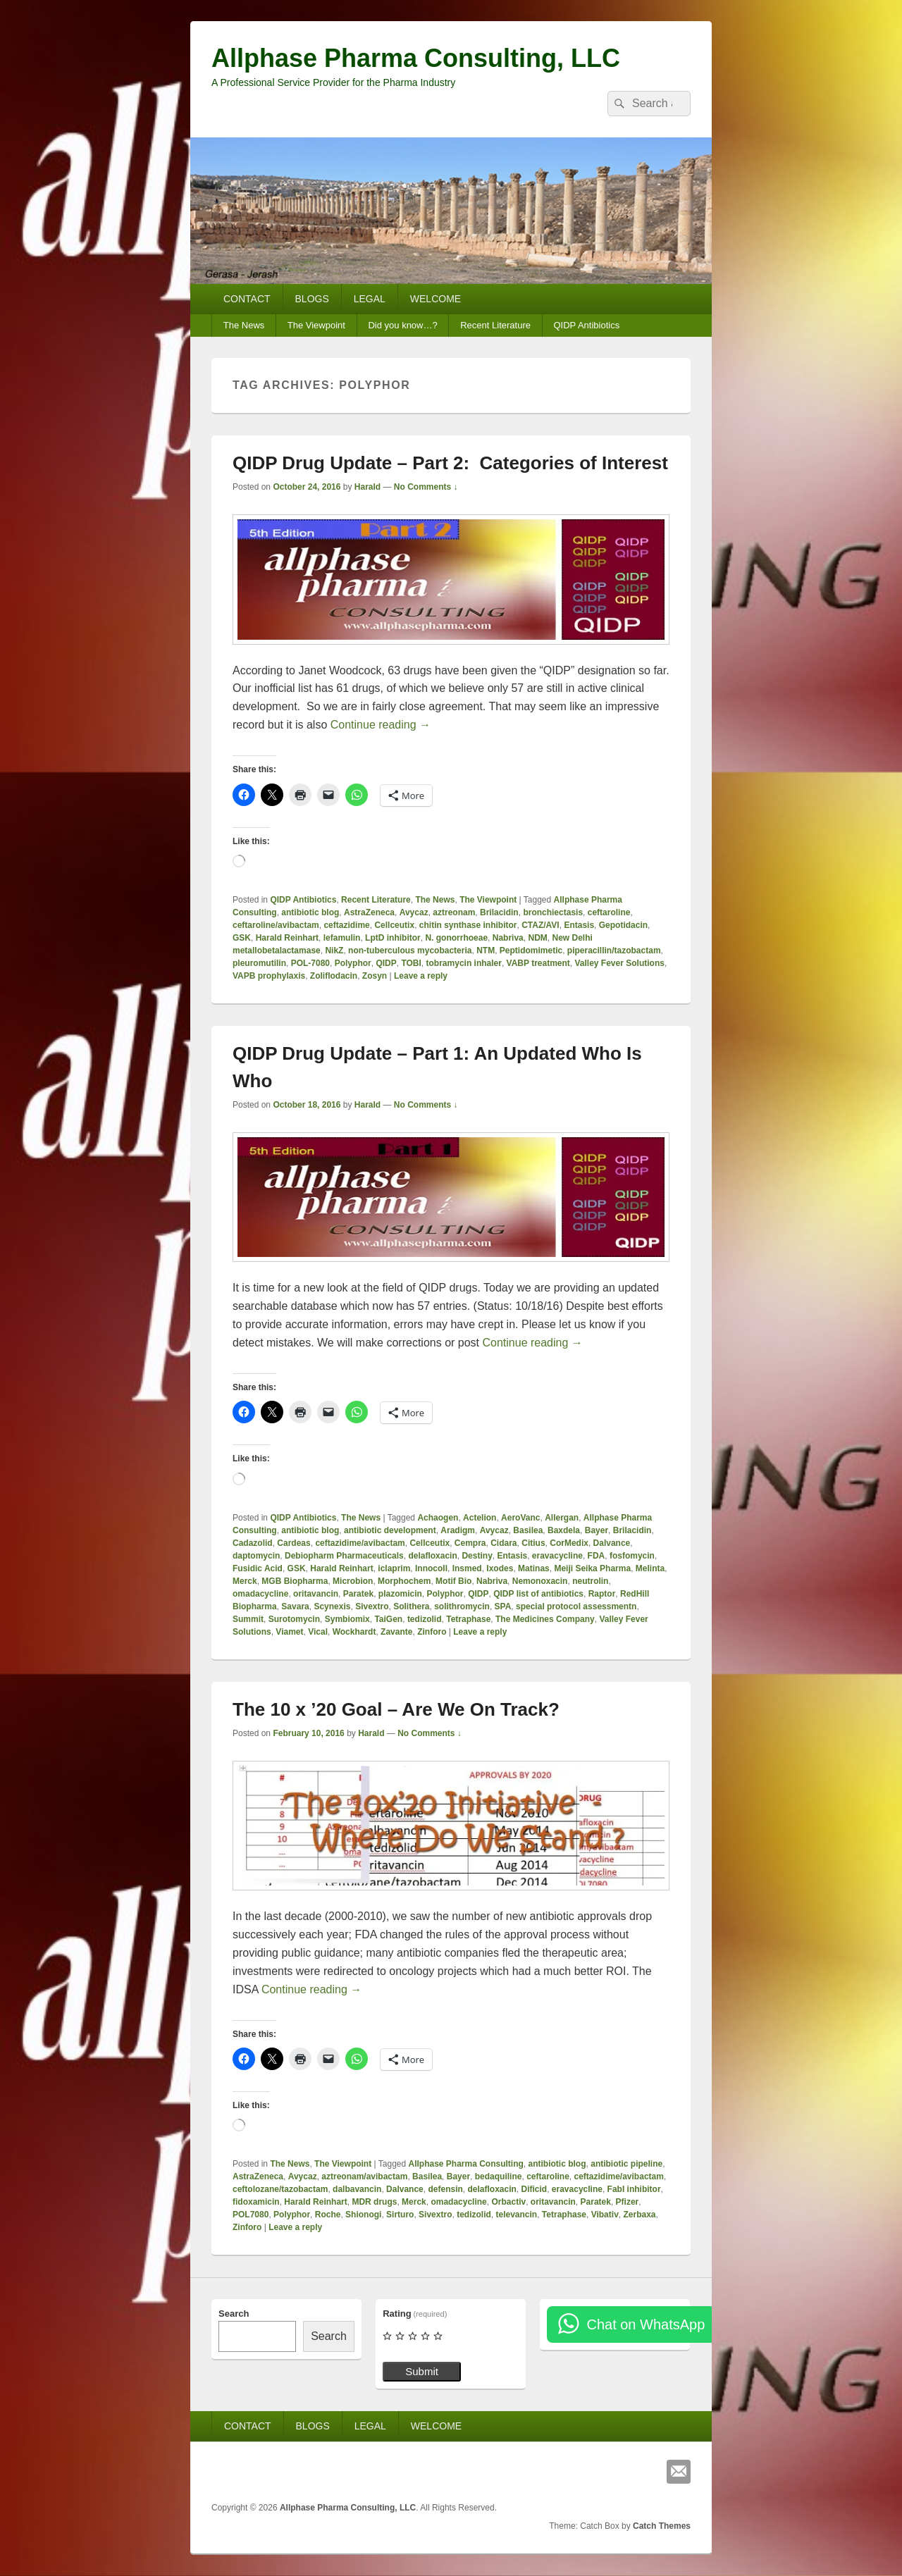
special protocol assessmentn (576, 1606)
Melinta (650, 1568)
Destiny (477, 1556)
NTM (485, 950)
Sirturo (400, 2214)
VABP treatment (538, 963)
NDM (537, 938)
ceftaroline (609, 912)
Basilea (528, 1530)
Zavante (396, 1632)
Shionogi (363, 2214)
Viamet (289, 1632)
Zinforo (431, 1632)
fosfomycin (632, 1556)
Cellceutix (394, 925)
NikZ (334, 950)
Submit (421, 2371)
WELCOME (435, 298)
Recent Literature (495, 325)
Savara (295, 1606)
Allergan (562, 1518)
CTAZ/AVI (540, 925)
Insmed (467, 1568)
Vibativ (605, 2214)
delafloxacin (432, 1556)
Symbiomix (347, 1619)
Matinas (534, 1568)
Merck (245, 1581)
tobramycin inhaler (464, 963)
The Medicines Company (545, 1619)
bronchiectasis (553, 912)
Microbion (353, 1581)
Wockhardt (354, 1632)
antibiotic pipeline (626, 2164)
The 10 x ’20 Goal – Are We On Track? (396, 1709)
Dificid (534, 2189)
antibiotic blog (310, 912)
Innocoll (431, 1568)
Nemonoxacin (540, 1581)
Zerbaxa (639, 2214)
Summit (248, 1619)
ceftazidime (346, 925)
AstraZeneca (369, 912)
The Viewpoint (316, 325)
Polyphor (353, 963)
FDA (596, 1556)
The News (244, 325)
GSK (242, 938)
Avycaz (414, 912)
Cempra (470, 1543)
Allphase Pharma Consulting (466, 2164)
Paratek (358, 1594)
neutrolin (590, 1581)
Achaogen (437, 1518)
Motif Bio (453, 1581)
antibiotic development (390, 1530)
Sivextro (371, 1606)
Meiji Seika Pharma (592, 1568)
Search (233, 2313)
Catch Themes (662, 2526)
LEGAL (369, 298)
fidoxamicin (256, 2202)
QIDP (386, 963)
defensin (445, 2189)
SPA (503, 1606)
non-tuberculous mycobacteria (409, 950)
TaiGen (388, 1619)
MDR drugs (374, 2202)
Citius (533, 1543)
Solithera (411, 1606)
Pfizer (627, 2202)
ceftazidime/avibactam (359, 1543)
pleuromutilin (259, 963)
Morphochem (404, 1581)
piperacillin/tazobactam (614, 950)
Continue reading (380, 725)
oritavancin (315, 1594)
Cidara (503, 1543)
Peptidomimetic (531, 950)
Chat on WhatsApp (645, 2324)
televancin (516, 2214)
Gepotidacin (623, 925)
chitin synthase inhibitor (468, 925)
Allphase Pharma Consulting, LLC (415, 58)
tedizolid (424, 1619)
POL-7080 (310, 963)
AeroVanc (520, 1518)
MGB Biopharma (294, 1581)
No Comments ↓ (426, 487)
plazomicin (400, 1594)
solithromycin (462, 1606)
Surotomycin (294, 1619)
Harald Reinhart (287, 938)
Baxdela (564, 1530)
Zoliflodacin (333, 976)
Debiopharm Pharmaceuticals (344, 1556)
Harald (367, 487)
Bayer (596, 1530)
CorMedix (569, 1543)
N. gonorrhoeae (456, 938)
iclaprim (394, 1568)
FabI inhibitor (634, 2189)
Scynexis (332, 1606)
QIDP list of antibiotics (538, 1594)
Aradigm (457, 1530)
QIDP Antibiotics (586, 325)
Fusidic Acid (258, 1568)
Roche (328, 2214)
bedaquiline (498, 2176)
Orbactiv (508, 2202)
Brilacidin (499, 912)
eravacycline (557, 1556)
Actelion (479, 1518)
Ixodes (499, 1568)
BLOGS (312, 298)
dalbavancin (357, 2189)
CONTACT (247, 298)
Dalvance (612, 1543)
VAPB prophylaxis (269, 976)
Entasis (579, 925)
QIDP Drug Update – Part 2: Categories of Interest (450, 462)
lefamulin (342, 938)
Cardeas (293, 1543)
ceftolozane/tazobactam (280, 2189)
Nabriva (508, 938)
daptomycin (256, 1556)
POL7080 (250, 2214)
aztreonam (454, 912)
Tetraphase (468, 1619)
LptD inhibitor (393, 938)
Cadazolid (253, 1543)
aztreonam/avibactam (364, 2176)
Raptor (602, 1594)
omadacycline (260, 1594)
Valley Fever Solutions (620, 963)
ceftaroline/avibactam (276, 925)
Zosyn (374, 976)
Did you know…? (402, 325)
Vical (318, 1632)
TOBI (411, 963)
